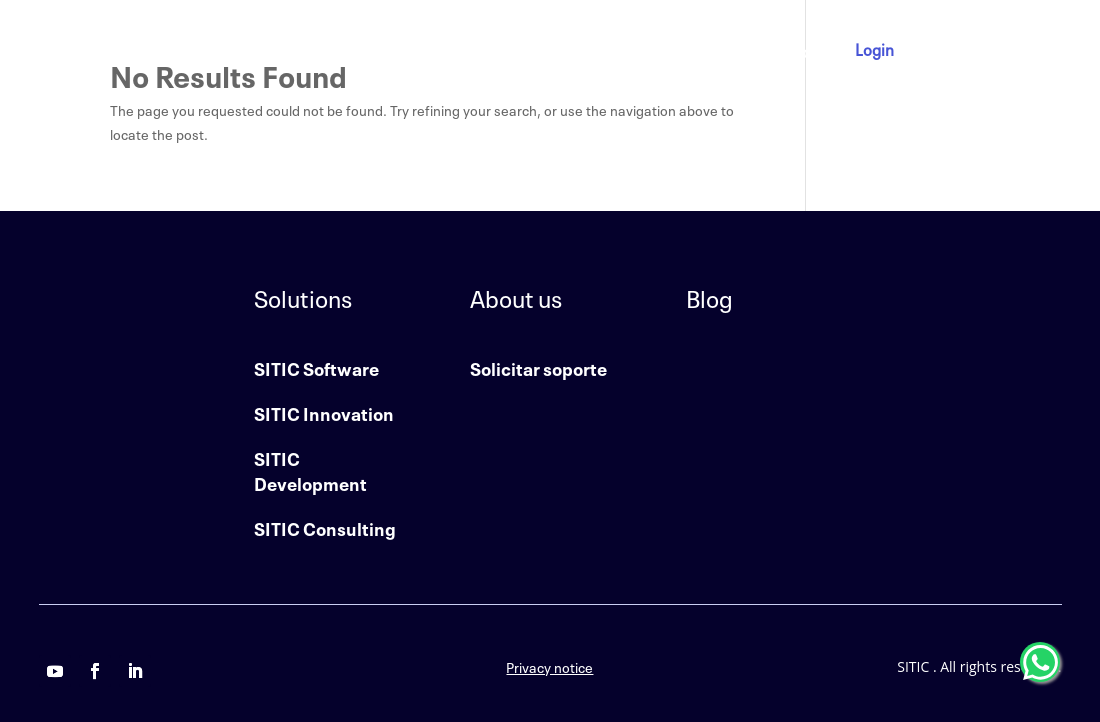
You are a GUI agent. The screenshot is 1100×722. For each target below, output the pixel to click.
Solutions (544, 50)
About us (651, 50)
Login (874, 48)
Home (466, 50)
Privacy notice (549, 666)
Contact (734, 50)
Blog (801, 50)
